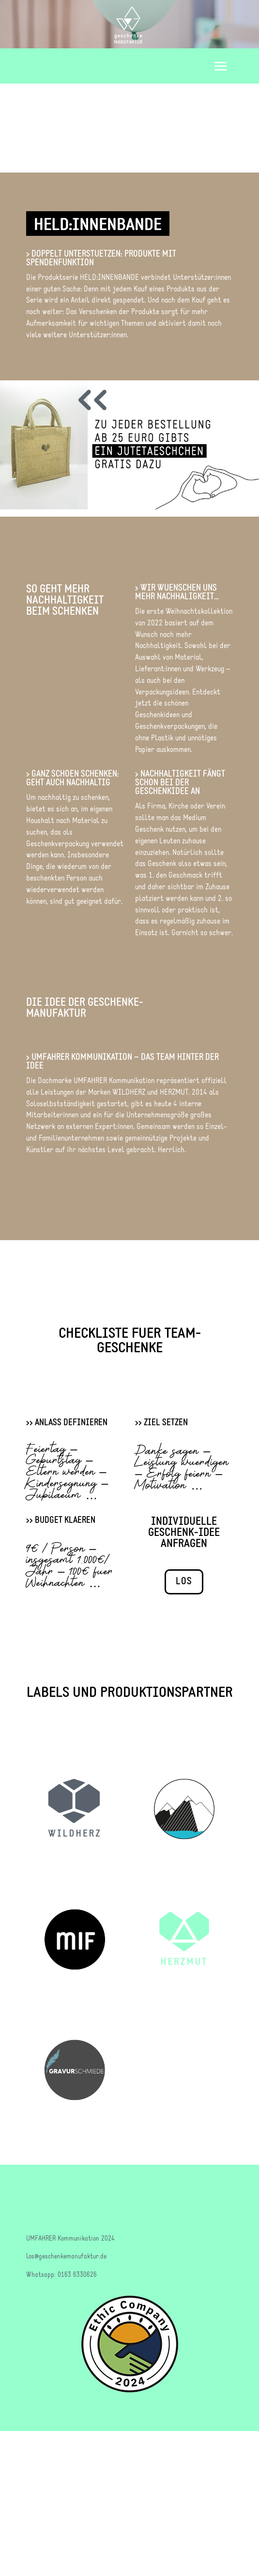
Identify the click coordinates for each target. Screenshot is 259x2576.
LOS (184, 1582)
